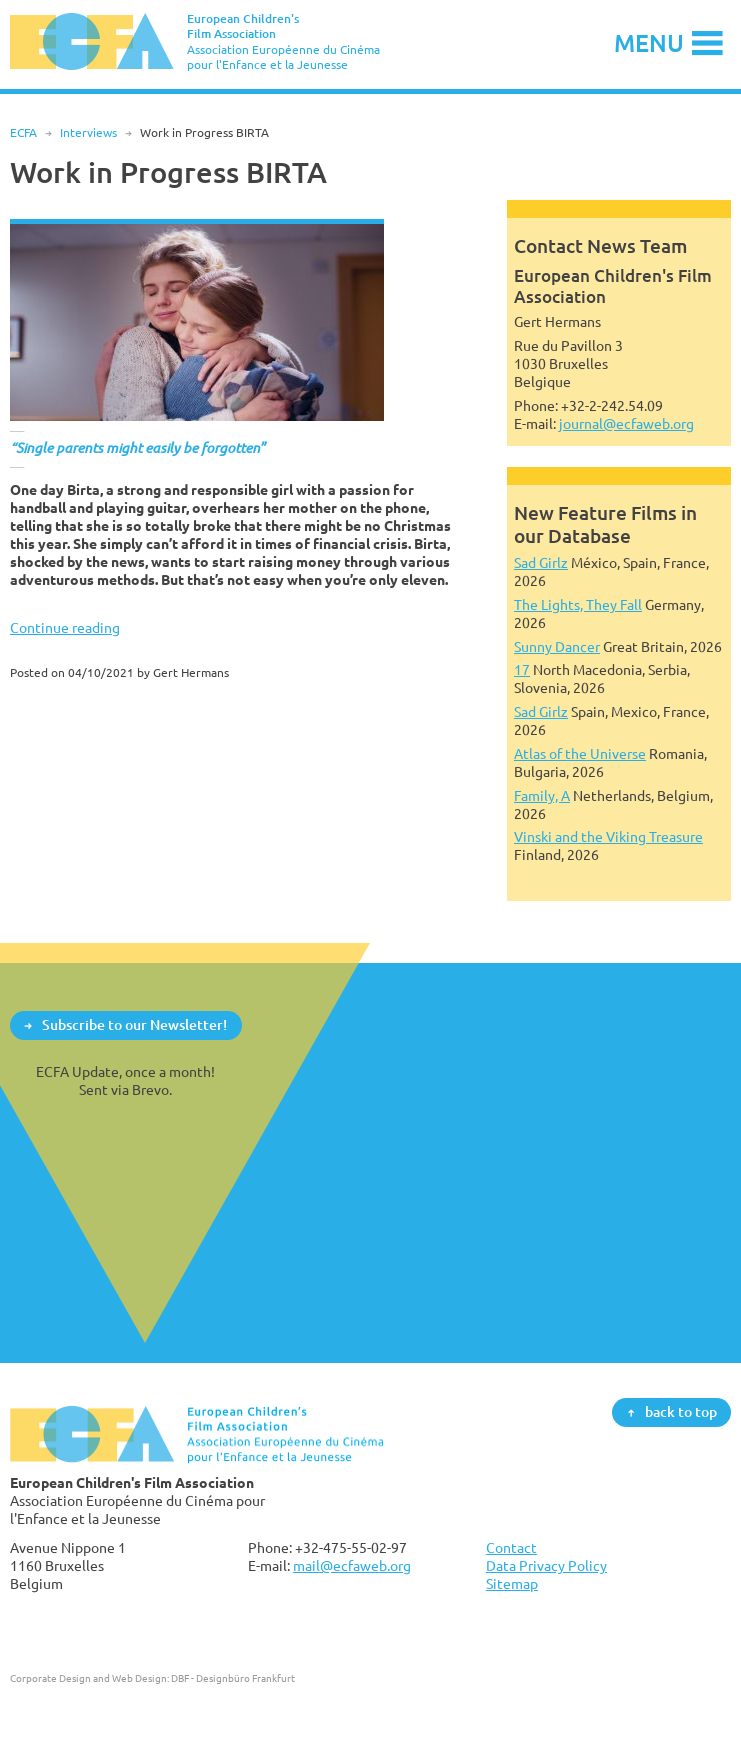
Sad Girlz (541, 562)
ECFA (23, 132)
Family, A (542, 795)
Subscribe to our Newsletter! (134, 1024)
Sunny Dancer (557, 646)
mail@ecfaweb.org (352, 1565)
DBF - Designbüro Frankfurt (233, 1678)
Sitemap (512, 1583)
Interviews (88, 132)
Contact (511, 1547)
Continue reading (65, 627)
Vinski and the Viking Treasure (608, 836)
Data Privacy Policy (546, 1565)
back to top (681, 1411)
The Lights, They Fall (578, 604)
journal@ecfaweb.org (626, 423)
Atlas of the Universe (580, 753)
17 (522, 669)
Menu (649, 42)
